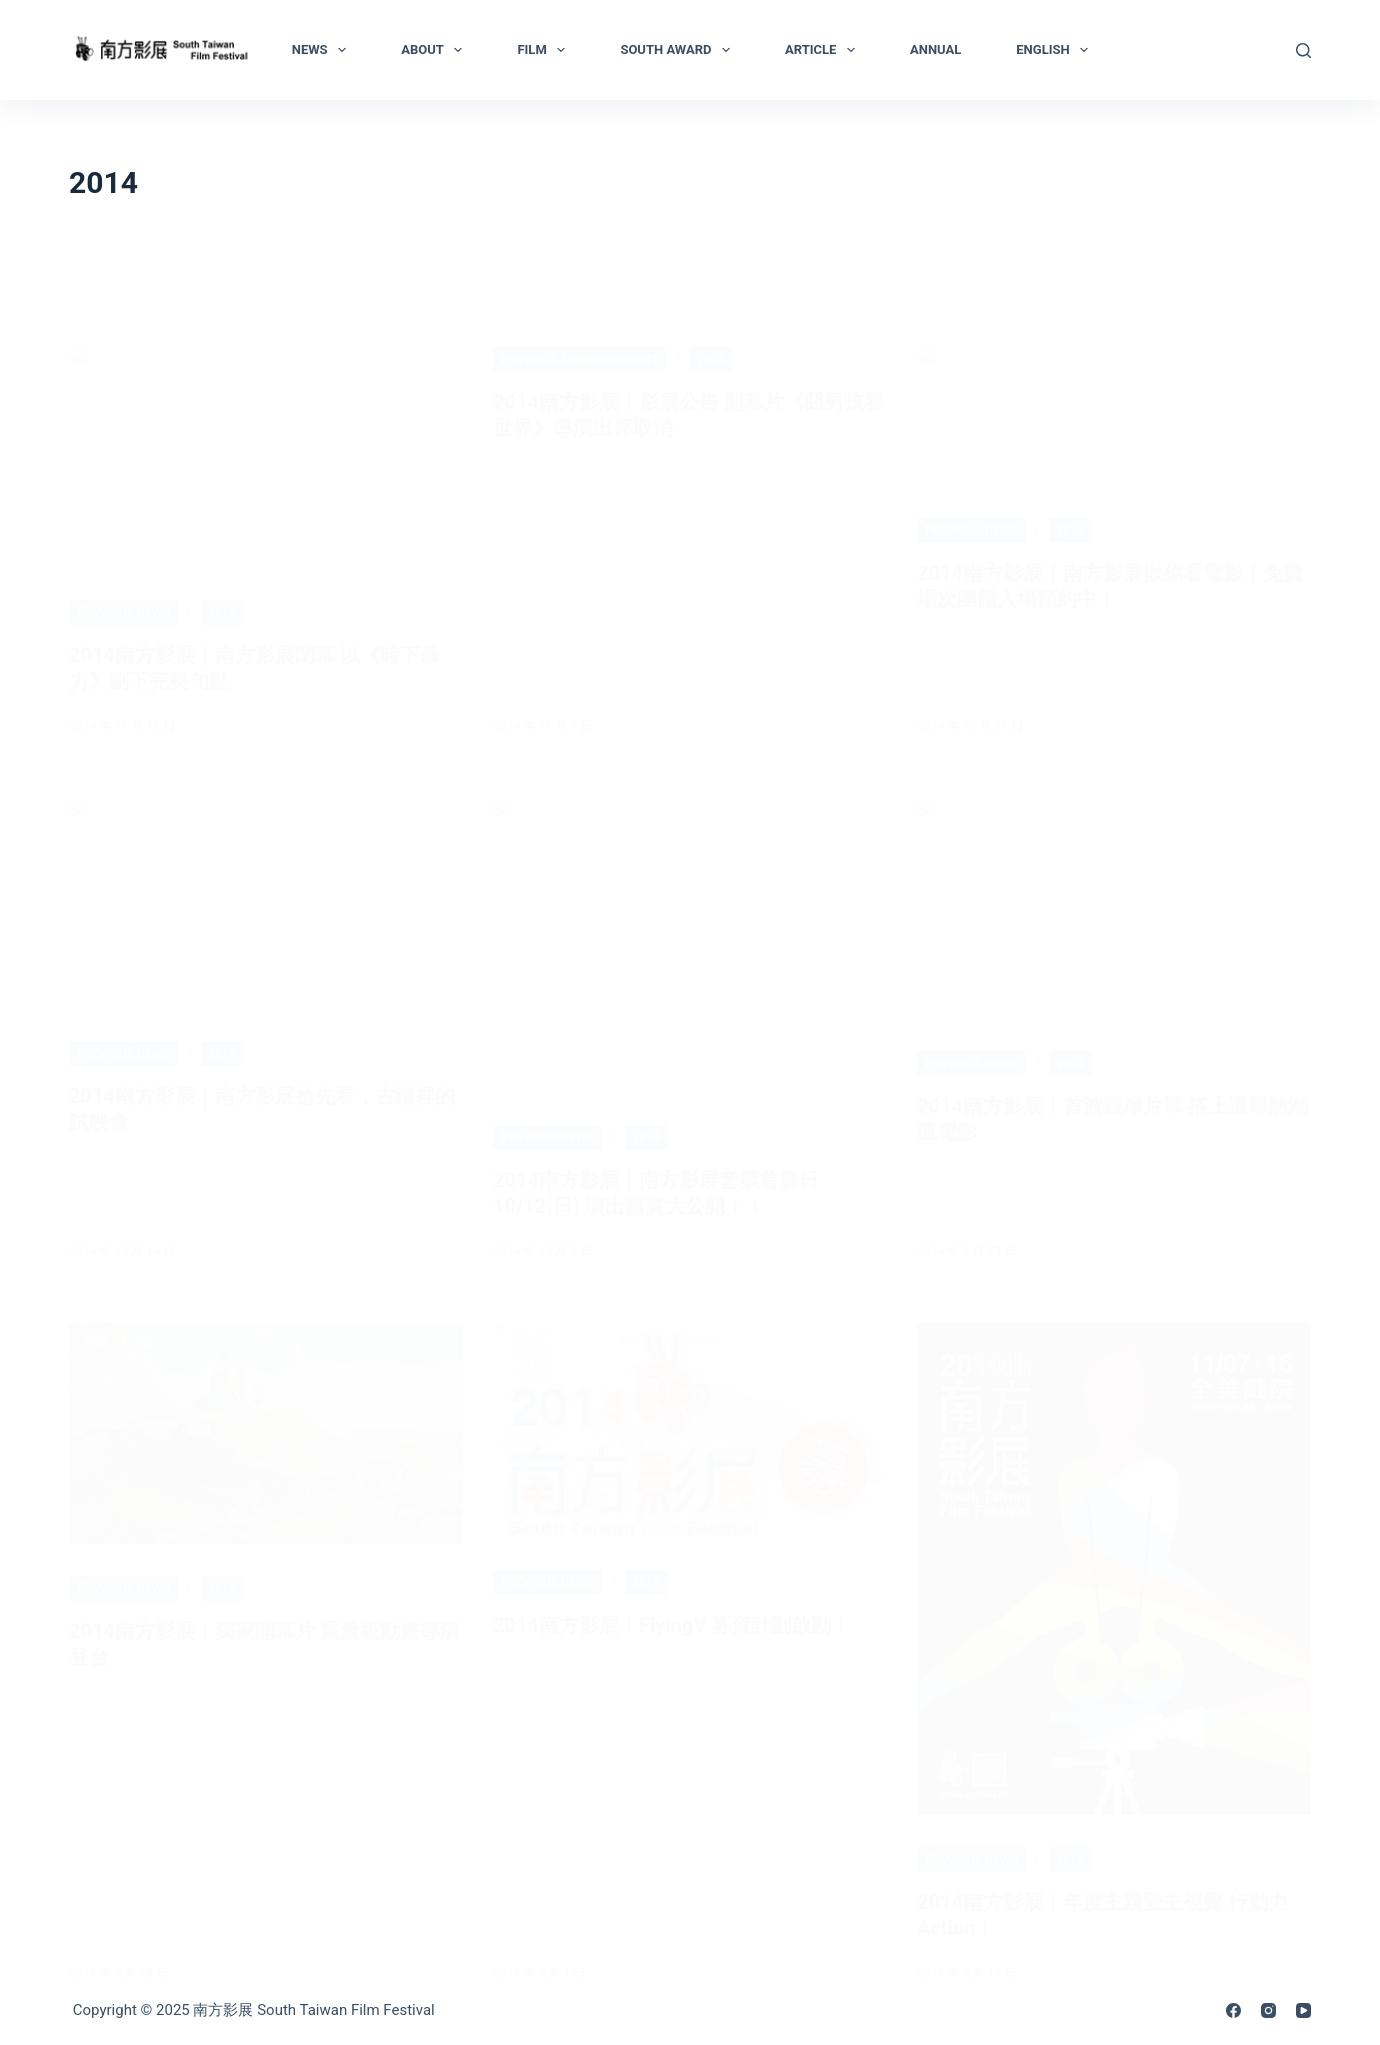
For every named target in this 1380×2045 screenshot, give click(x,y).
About (435, 50)
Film (545, 50)
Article (824, 50)
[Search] (1303, 50)
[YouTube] (1303, 2010)
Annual (935, 49)
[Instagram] (1268, 2010)
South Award (679, 50)
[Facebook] (1233, 2010)
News (323, 50)
